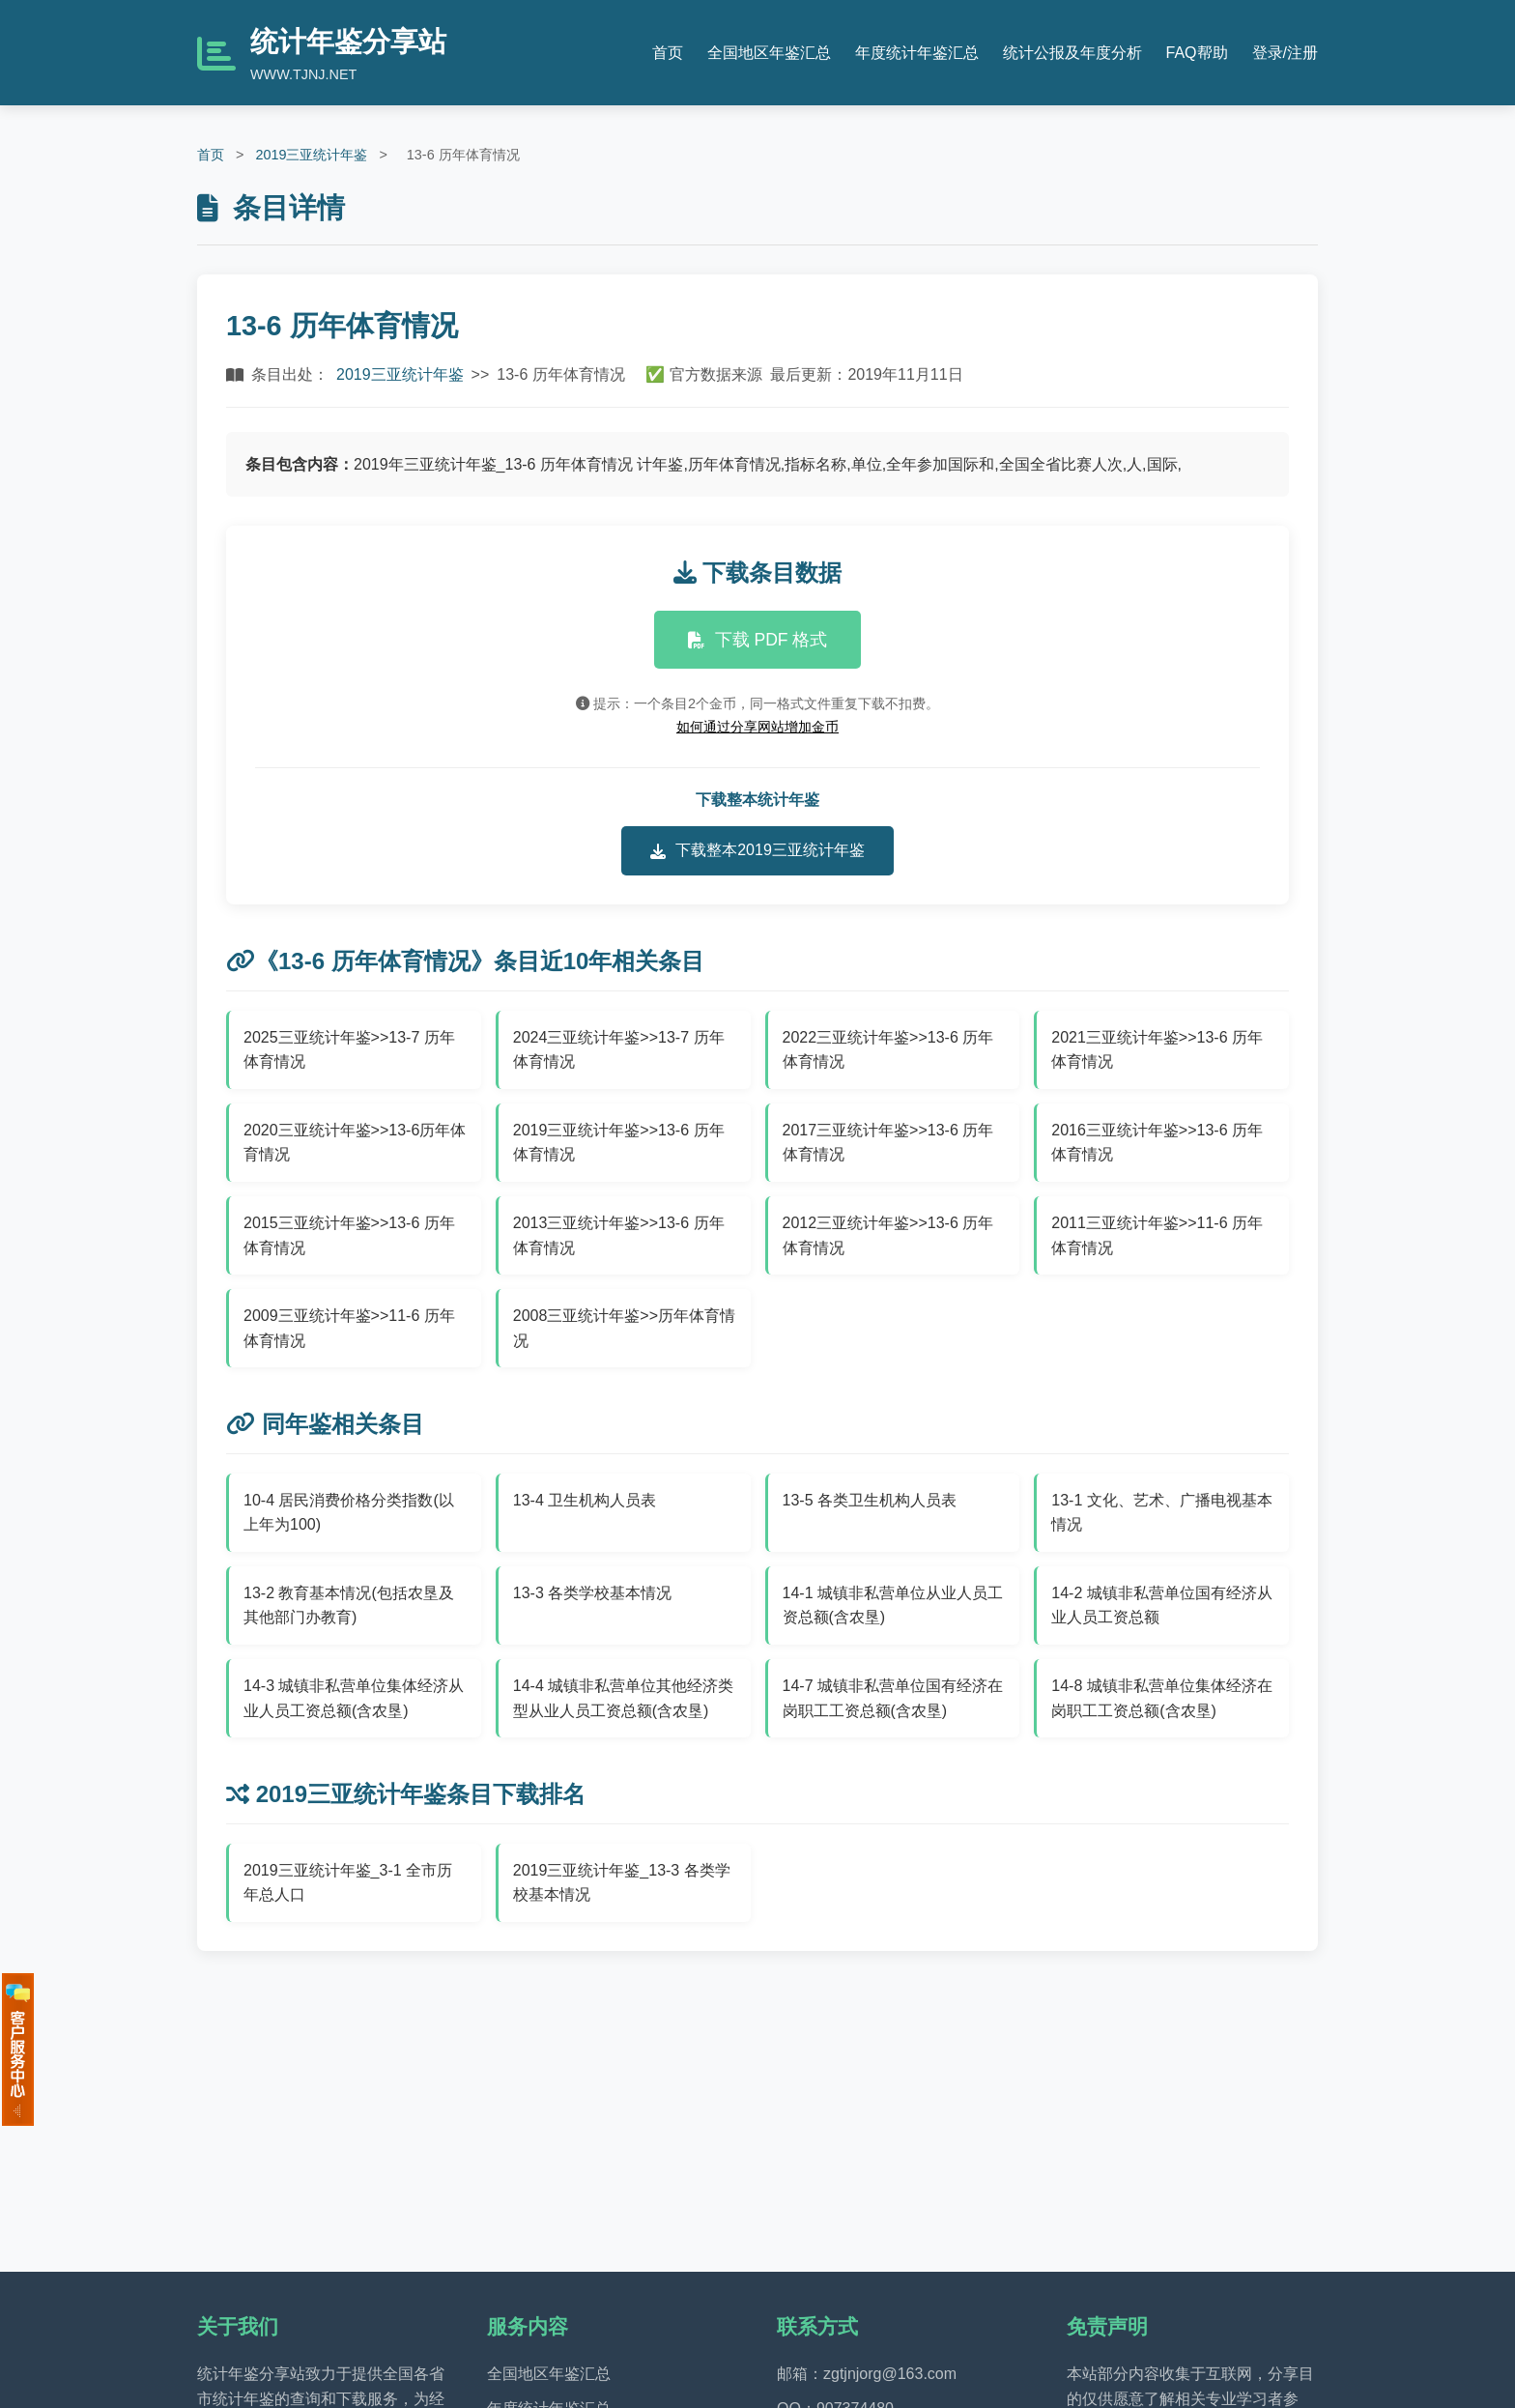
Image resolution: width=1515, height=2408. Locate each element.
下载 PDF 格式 (758, 639)
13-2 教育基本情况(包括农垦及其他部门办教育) (348, 1605)
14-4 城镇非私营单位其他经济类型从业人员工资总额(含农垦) (623, 1698)
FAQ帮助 (1197, 52)
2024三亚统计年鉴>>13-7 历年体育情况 (619, 1050)
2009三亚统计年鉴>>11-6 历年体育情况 (349, 1328)
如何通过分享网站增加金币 (757, 726)
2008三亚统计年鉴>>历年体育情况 (624, 1328)
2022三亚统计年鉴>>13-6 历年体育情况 (888, 1050)
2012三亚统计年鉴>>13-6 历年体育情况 (888, 1235)
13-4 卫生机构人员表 (584, 1500)
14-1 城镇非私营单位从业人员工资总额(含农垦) (893, 1605)
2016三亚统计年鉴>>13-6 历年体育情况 (1157, 1142)
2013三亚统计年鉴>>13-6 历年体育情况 (619, 1235)
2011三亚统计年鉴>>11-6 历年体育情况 (1157, 1235)
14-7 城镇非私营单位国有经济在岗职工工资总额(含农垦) (893, 1698)
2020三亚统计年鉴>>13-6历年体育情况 (354, 1142)
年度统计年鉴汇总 (917, 52)
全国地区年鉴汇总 (769, 52)
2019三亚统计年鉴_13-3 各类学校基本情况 (621, 1883)
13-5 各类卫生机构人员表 (870, 1500)
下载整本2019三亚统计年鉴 (757, 850)
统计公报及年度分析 (1072, 52)
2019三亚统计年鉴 (311, 154)
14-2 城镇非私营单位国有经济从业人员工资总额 (1161, 1605)
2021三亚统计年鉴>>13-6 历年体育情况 (1157, 1050)
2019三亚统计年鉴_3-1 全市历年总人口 (347, 1883)
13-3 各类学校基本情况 (592, 1593)
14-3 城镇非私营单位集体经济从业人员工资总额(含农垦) (353, 1698)
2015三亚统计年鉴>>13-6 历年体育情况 (349, 1235)
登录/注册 (1285, 52)
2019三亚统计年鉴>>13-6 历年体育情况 (619, 1142)
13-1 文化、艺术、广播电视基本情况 (1161, 1513)
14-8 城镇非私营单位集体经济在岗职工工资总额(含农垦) (1161, 1698)
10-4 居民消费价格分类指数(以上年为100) (348, 1513)
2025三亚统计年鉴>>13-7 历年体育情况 (349, 1050)
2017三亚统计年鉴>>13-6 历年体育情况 (888, 1142)
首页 (667, 52)
